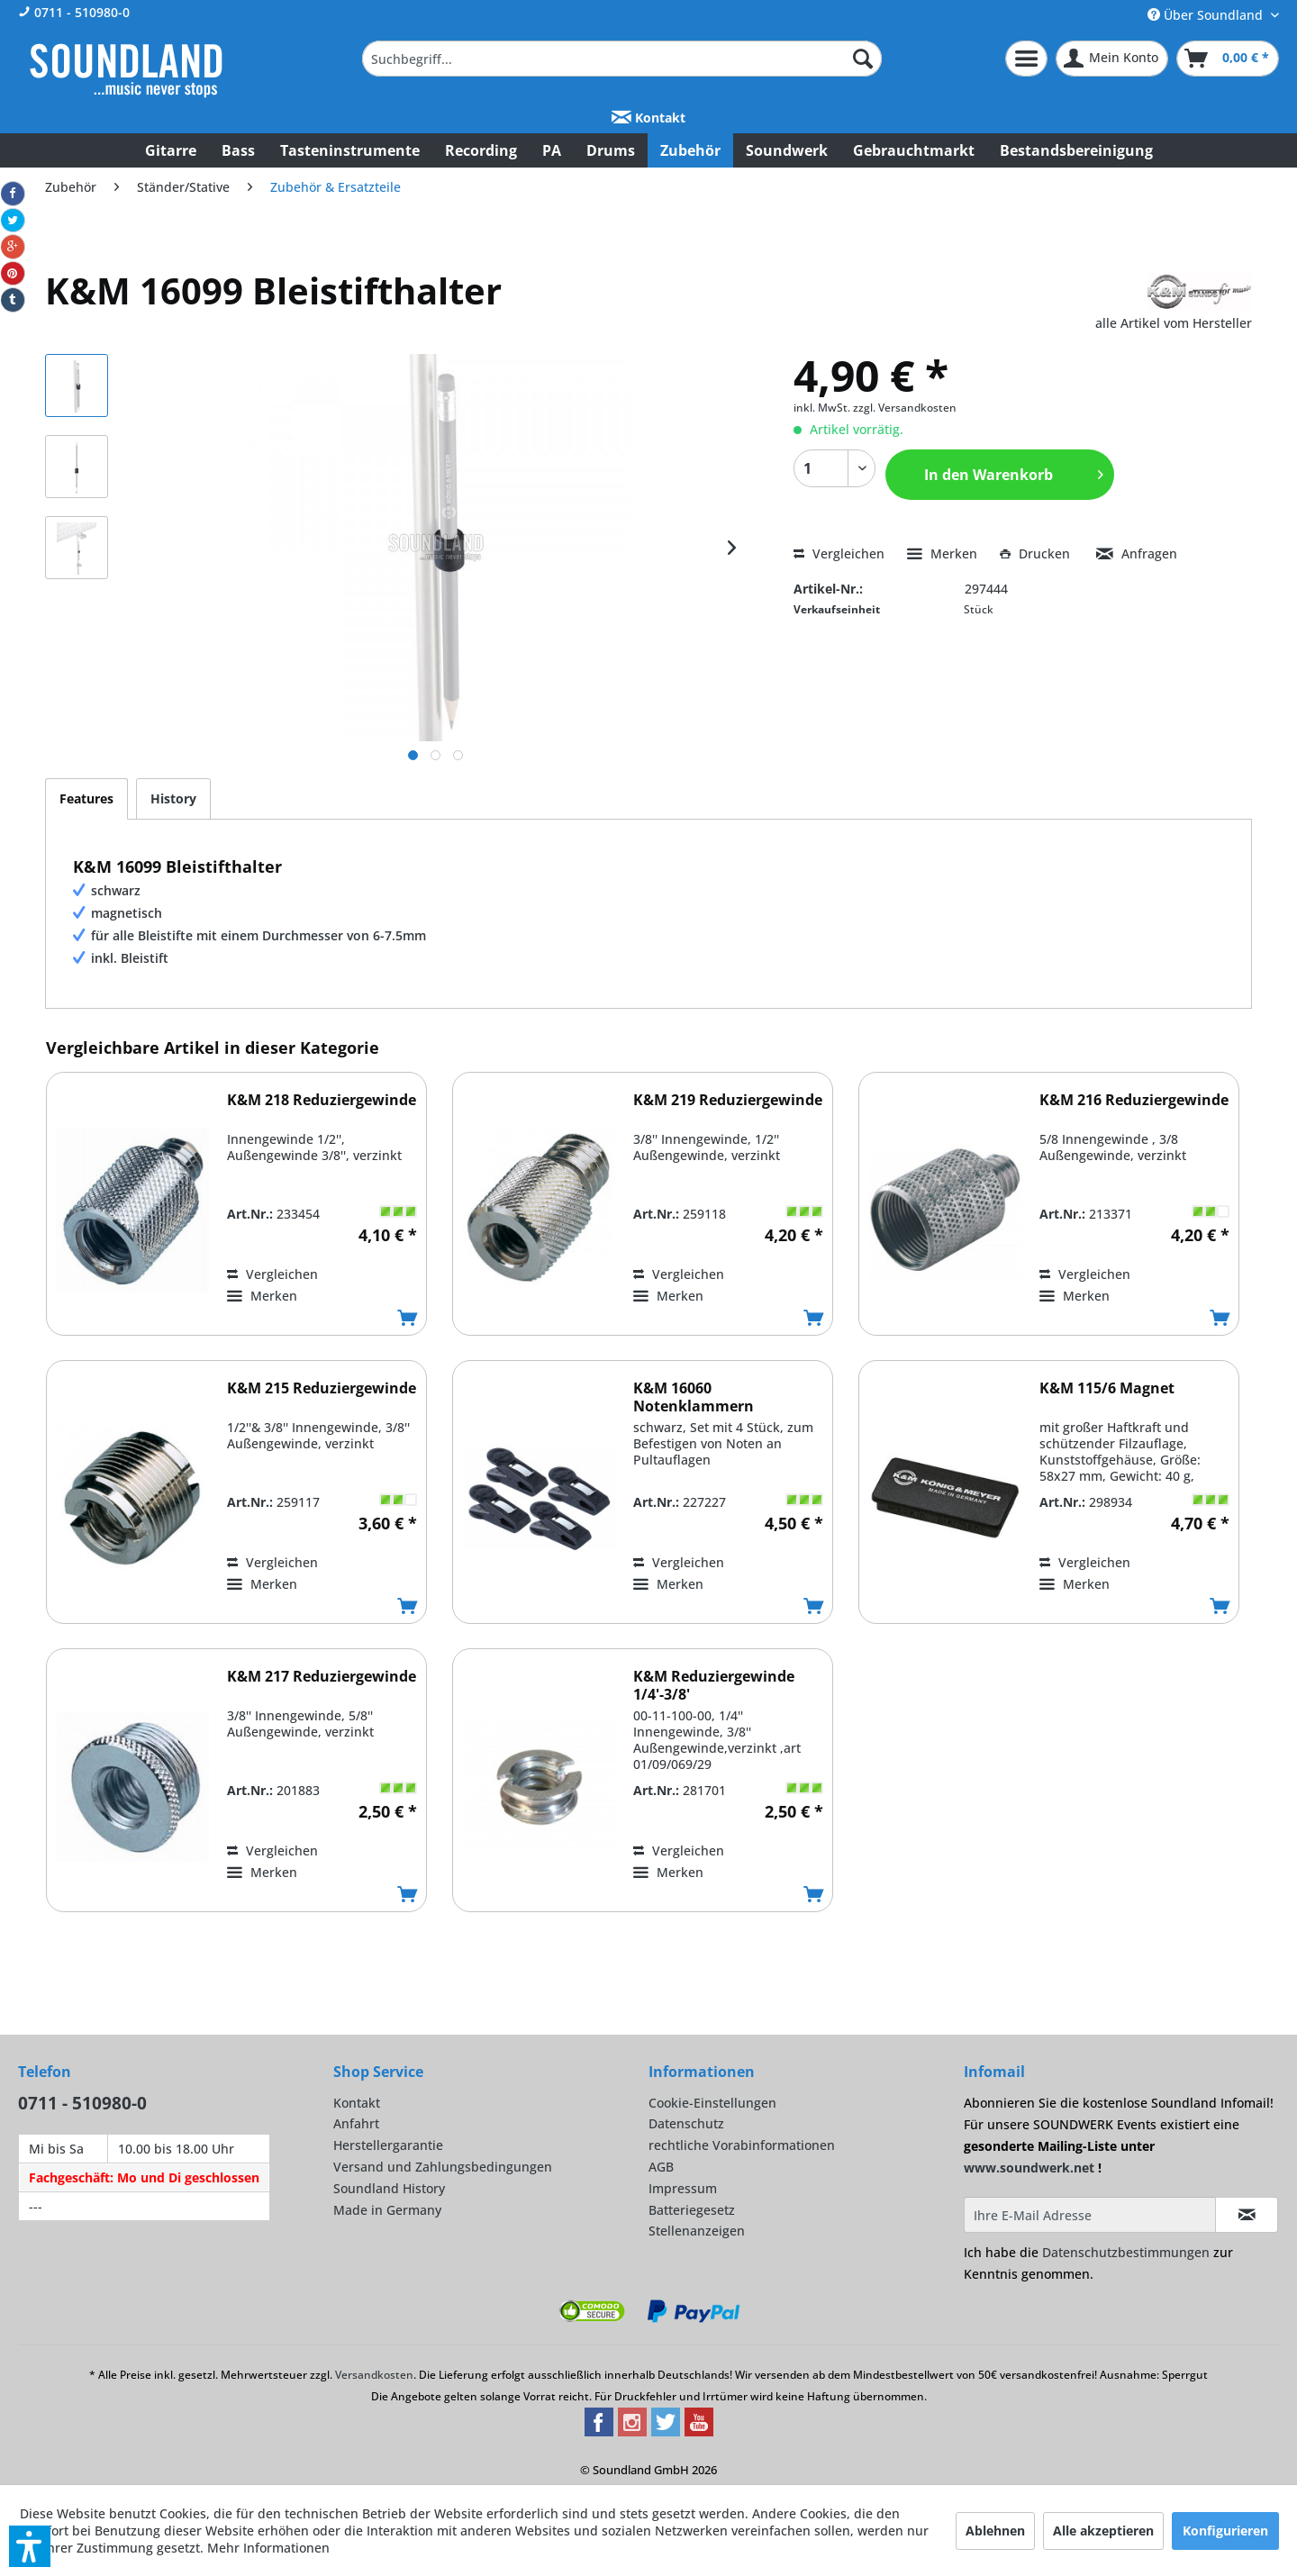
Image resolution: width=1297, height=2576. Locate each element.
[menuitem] (622, 59)
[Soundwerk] (786, 150)
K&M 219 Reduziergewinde (727, 1100)
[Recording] (481, 150)
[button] (29, 2546)
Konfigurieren (1225, 2530)
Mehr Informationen (268, 2547)
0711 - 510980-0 (74, 12)
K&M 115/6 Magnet (1107, 1388)
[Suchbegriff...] (622, 59)
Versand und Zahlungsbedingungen (442, 2166)
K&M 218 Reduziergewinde (321, 1100)
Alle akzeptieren (1103, 2530)
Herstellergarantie (388, 2145)
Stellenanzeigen (696, 2230)
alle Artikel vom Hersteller (1173, 322)
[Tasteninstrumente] (350, 150)
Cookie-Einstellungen (712, 2102)
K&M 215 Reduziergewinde (321, 1388)
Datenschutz (686, 2123)
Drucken (1037, 553)
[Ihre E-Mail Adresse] (1090, 2215)
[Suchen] (863, 59)
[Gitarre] (170, 150)
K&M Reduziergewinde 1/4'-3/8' (713, 1685)
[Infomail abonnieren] (1246, 2215)
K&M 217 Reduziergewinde (321, 1676)
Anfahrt (356, 2123)
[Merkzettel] (1026, 59)
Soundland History (389, 2188)
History (173, 798)
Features (86, 798)
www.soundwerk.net (1029, 2167)
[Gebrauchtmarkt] (913, 150)
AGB (661, 2166)
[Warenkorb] (1227, 59)
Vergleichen (839, 553)
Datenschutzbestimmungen (1126, 2252)
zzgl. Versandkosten (905, 407)
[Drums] (611, 150)
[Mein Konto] (1112, 59)
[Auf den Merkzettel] (262, 1296)
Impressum (682, 2188)
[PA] (552, 150)
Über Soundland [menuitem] (1206, 14)
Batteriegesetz (691, 2209)
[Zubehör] (690, 150)
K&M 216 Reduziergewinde (1134, 1100)
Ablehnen (995, 2530)
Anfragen (1136, 553)
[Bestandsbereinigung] (1076, 150)
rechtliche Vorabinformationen (741, 2145)
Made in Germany (387, 2209)
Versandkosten (374, 2374)
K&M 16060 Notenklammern (693, 1397)
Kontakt (648, 117)
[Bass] (238, 150)
